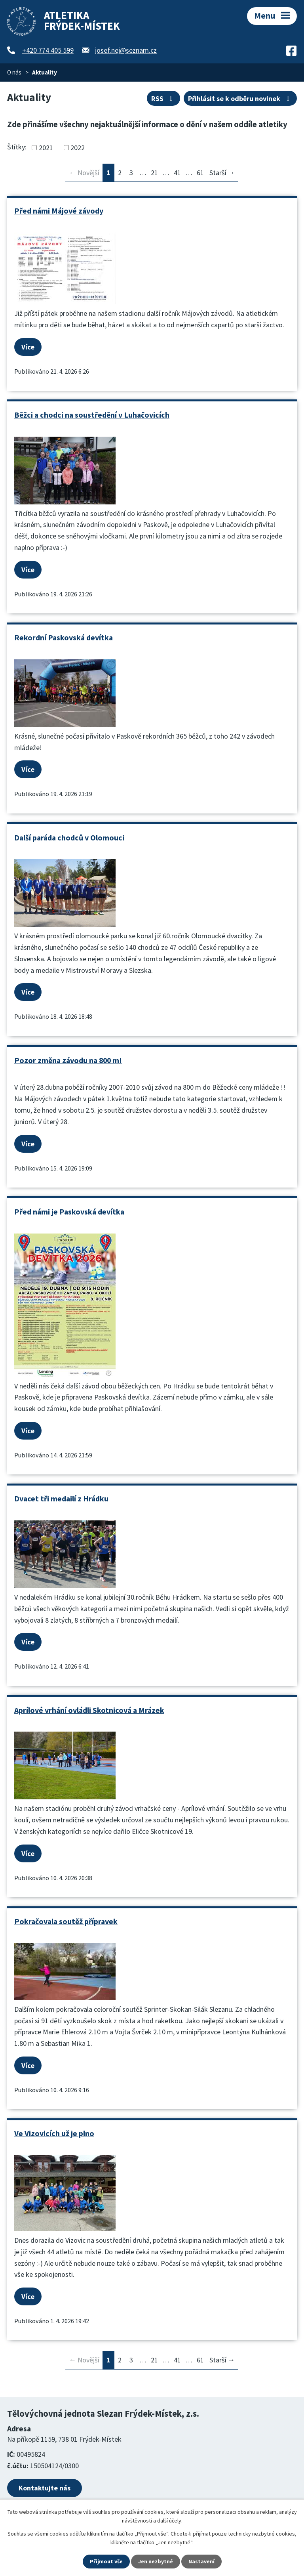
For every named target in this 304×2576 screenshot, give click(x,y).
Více (27, 346)
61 (200, 172)
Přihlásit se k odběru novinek (240, 98)
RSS (163, 98)
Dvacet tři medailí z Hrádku (61, 1498)
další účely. (169, 2520)
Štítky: (17, 146)
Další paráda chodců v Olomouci (69, 837)
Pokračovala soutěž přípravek (66, 1921)
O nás (14, 72)
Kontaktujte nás (44, 2487)
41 (177, 172)
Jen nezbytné (155, 2561)
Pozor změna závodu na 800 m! (68, 1060)
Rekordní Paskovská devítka (63, 637)
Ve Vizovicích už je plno (54, 2133)
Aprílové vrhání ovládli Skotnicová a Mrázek (89, 1710)
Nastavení (201, 2561)
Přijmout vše (106, 2561)
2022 (77, 147)
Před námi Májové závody (58, 211)
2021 (46, 147)
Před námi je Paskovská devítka (69, 1211)
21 (154, 172)
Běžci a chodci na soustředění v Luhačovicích (91, 415)
